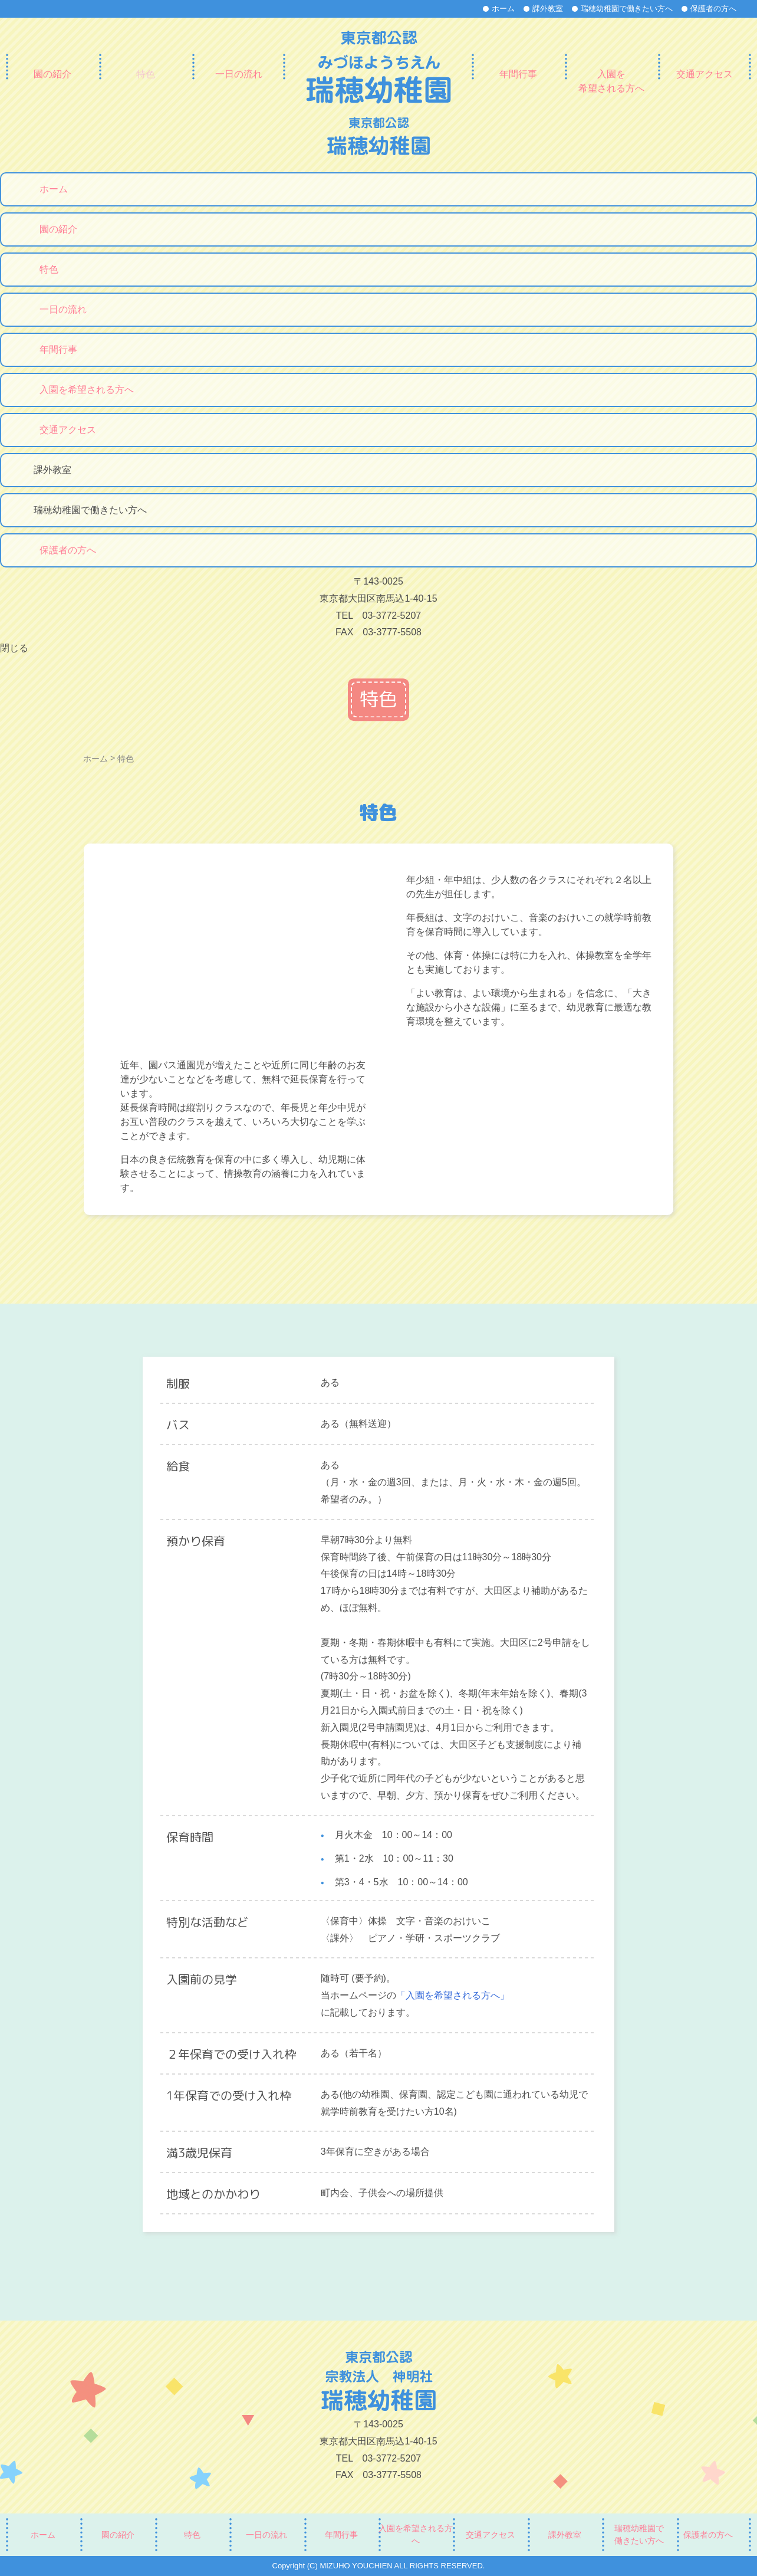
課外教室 (547, 8)
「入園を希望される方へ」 (452, 1995)
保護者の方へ (713, 8)
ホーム (503, 8)
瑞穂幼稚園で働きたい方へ (627, 8)
